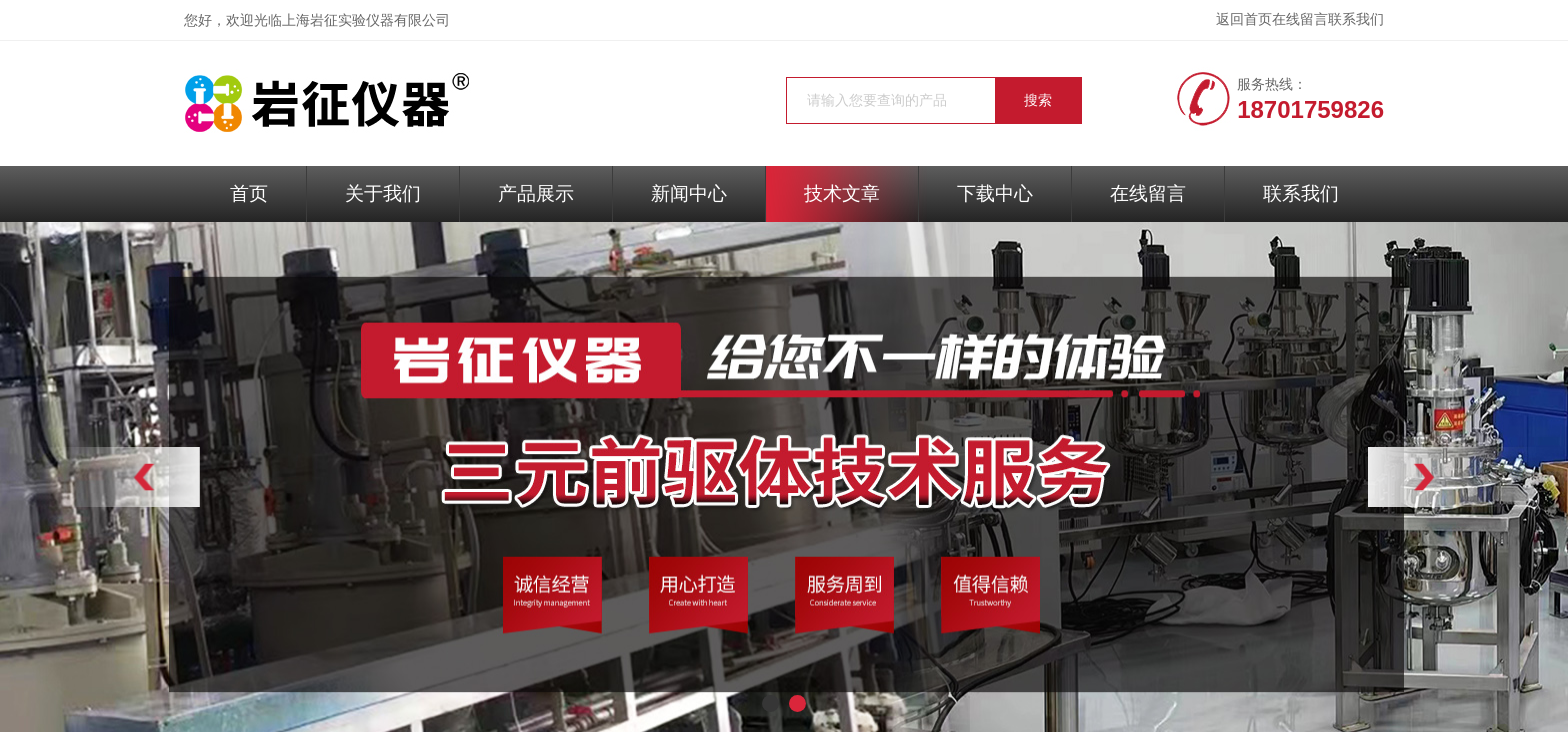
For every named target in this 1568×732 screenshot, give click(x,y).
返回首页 (1244, 19)
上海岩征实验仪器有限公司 (366, 20)
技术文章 (842, 193)
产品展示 (536, 193)
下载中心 (995, 193)
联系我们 (1356, 19)
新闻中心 (689, 193)
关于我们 (383, 193)
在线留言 (1300, 19)
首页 (249, 193)
